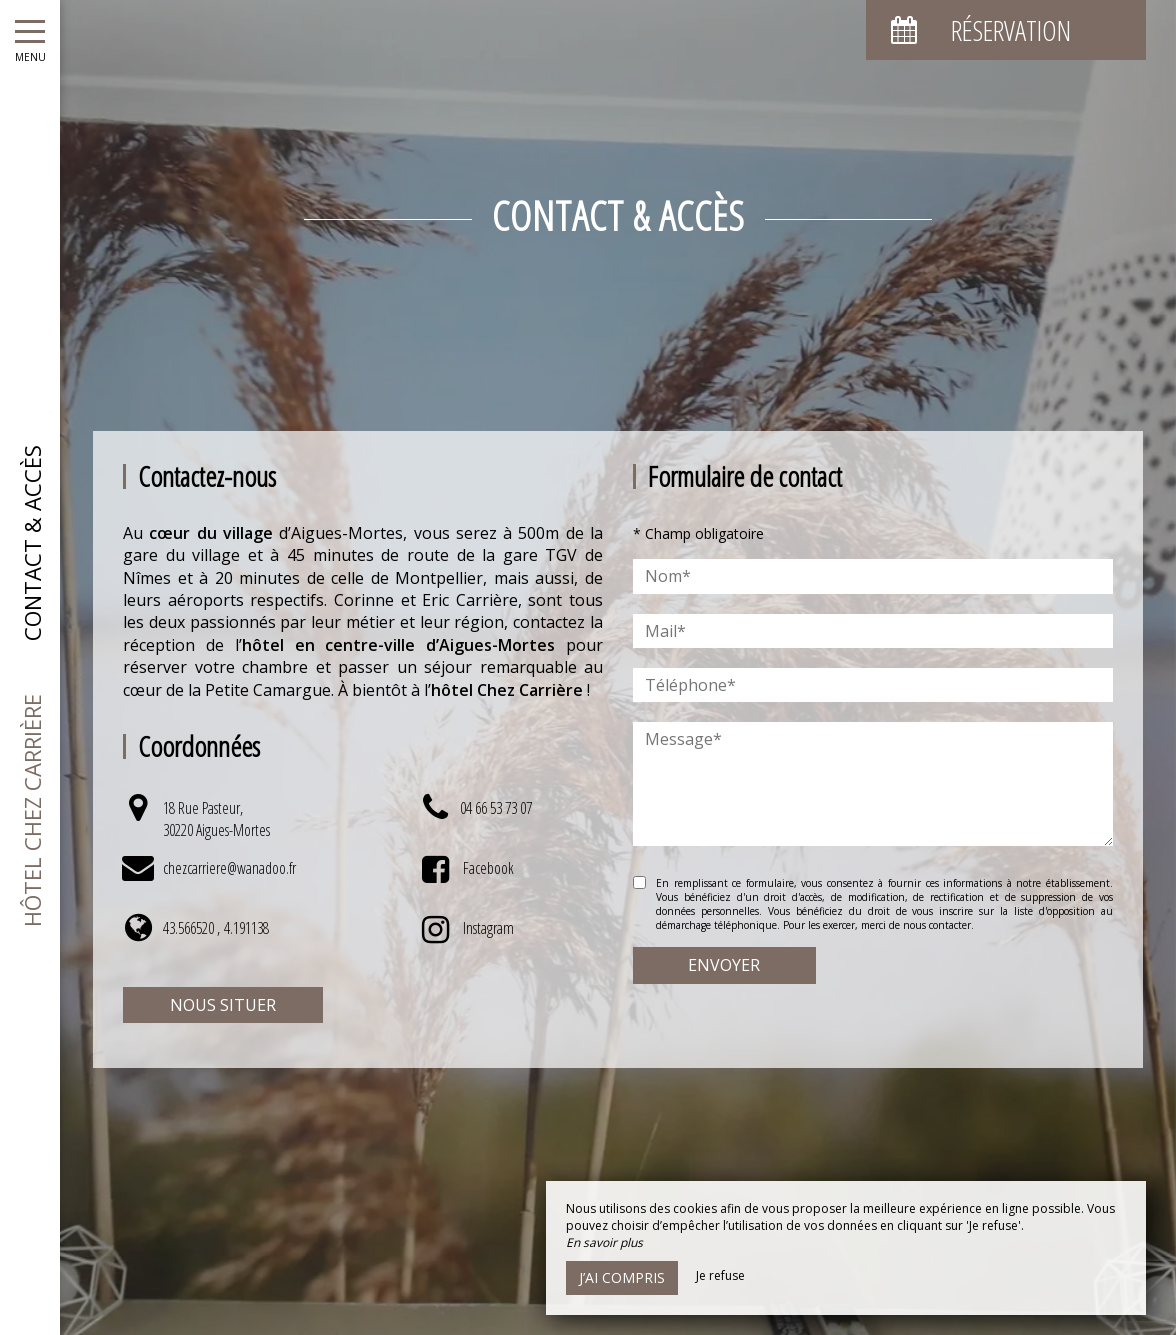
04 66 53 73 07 (496, 808)
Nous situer (223, 1005)
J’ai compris (622, 1277)
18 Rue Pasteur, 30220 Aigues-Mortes (216, 819)
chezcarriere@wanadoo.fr (229, 868)
